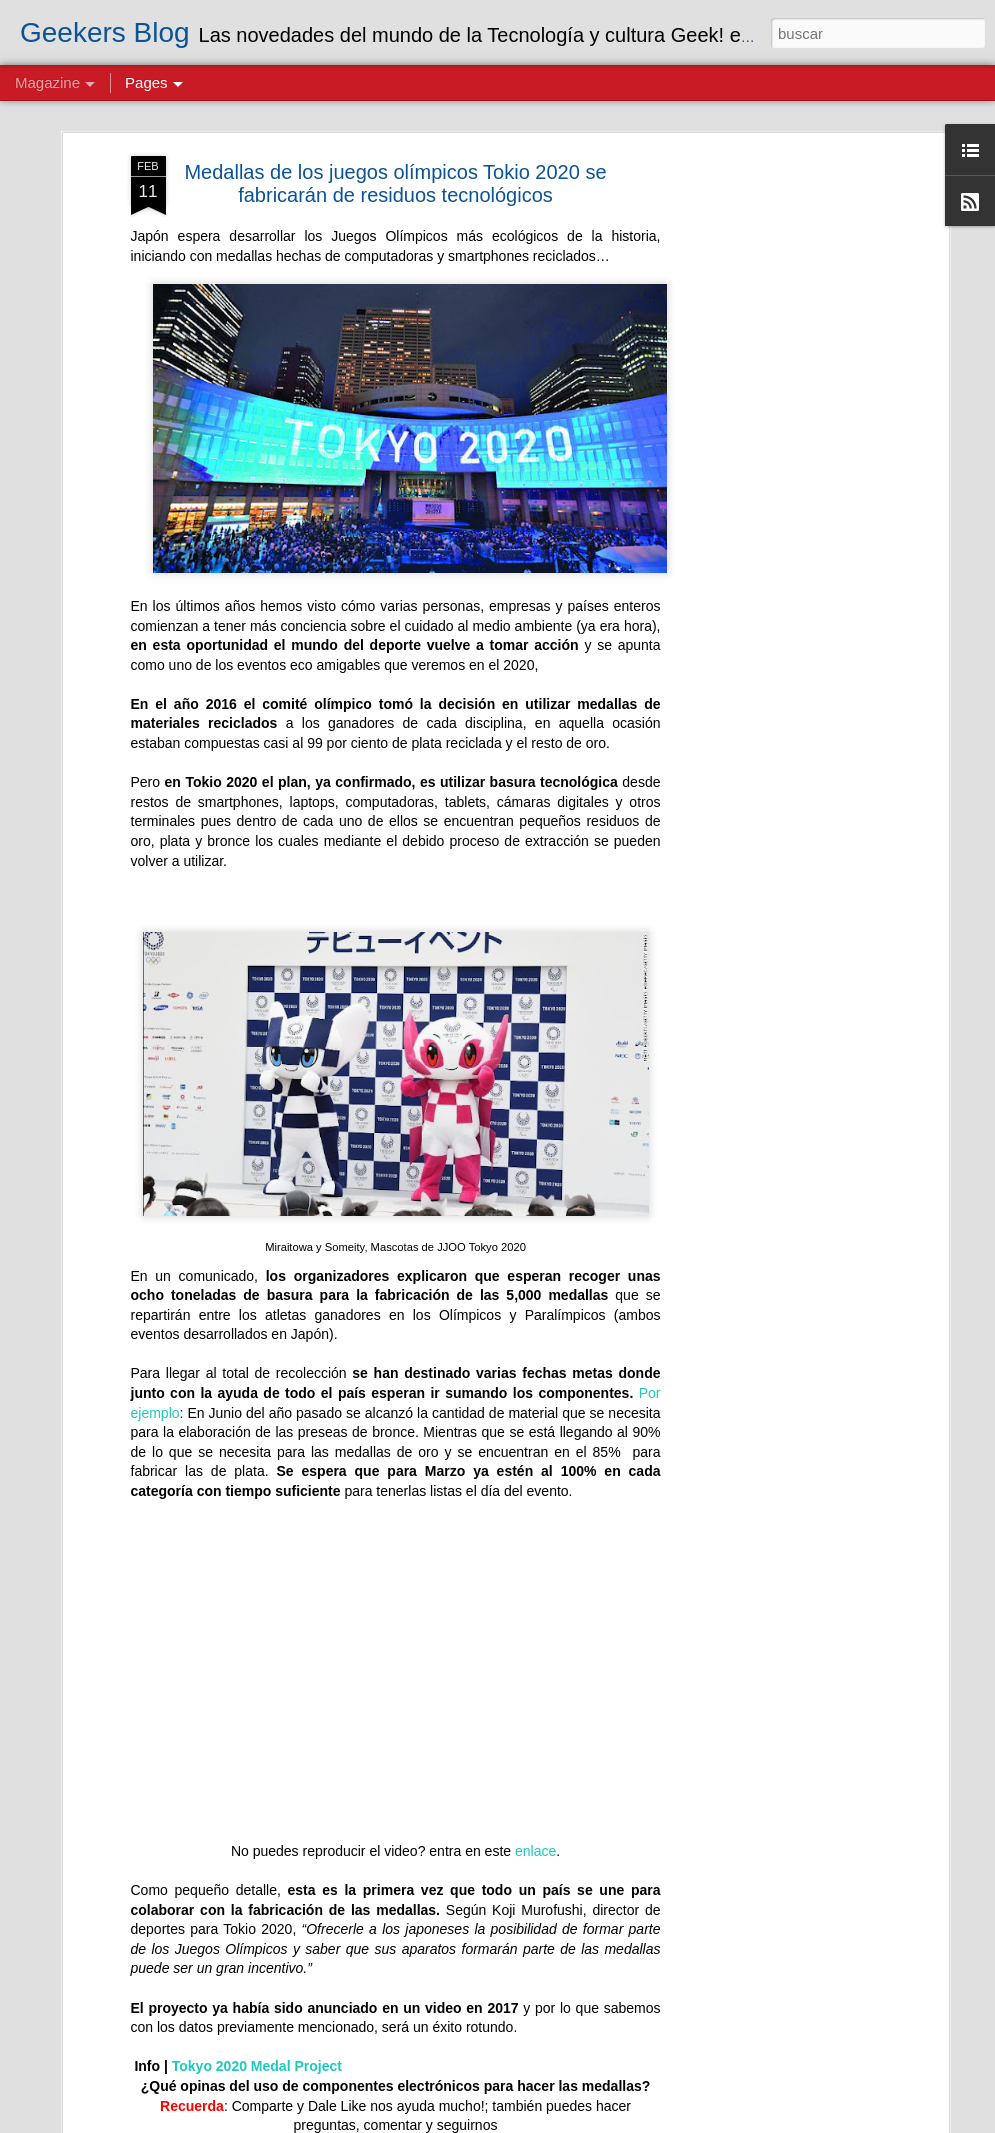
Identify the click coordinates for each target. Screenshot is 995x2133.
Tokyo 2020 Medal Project (257, 2053)
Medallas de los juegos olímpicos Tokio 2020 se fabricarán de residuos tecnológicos (395, 169)
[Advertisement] (771, 277)
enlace (535, 1837)
